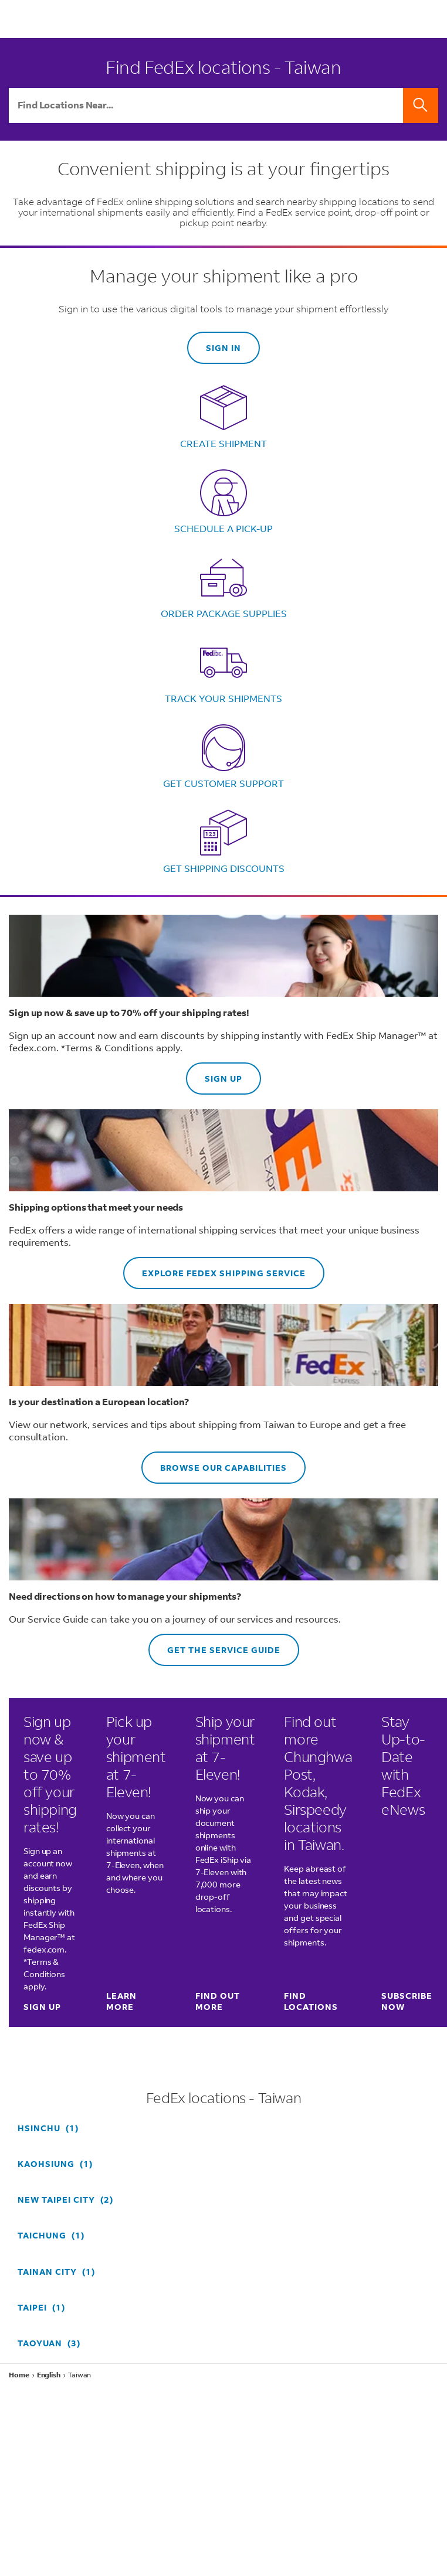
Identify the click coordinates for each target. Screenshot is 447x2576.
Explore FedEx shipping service (214, 1268)
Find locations (311, 2001)
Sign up (214, 1073)
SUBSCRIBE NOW (406, 2001)
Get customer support (223, 783)
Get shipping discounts (224, 868)
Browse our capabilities (214, 1462)
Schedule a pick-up (223, 528)
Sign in (223, 347)
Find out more (217, 2001)
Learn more (121, 2001)
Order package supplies (224, 613)
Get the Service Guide (214, 1644)
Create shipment (223, 443)
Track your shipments (223, 698)
